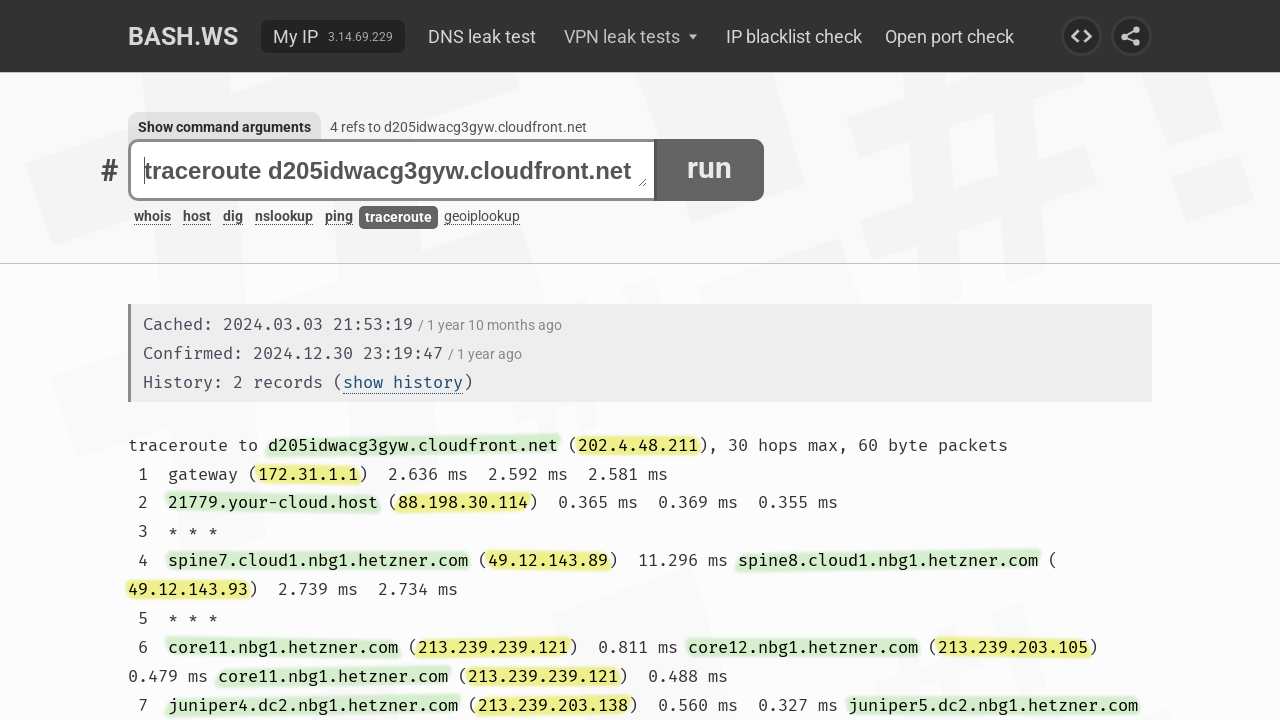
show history (403, 382)
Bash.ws (183, 36)
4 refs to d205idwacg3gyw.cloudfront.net (458, 127)
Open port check (949, 36)
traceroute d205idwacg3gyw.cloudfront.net (395, 170)
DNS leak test (482, 36)
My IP (295, 36)
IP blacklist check (794, 36)
